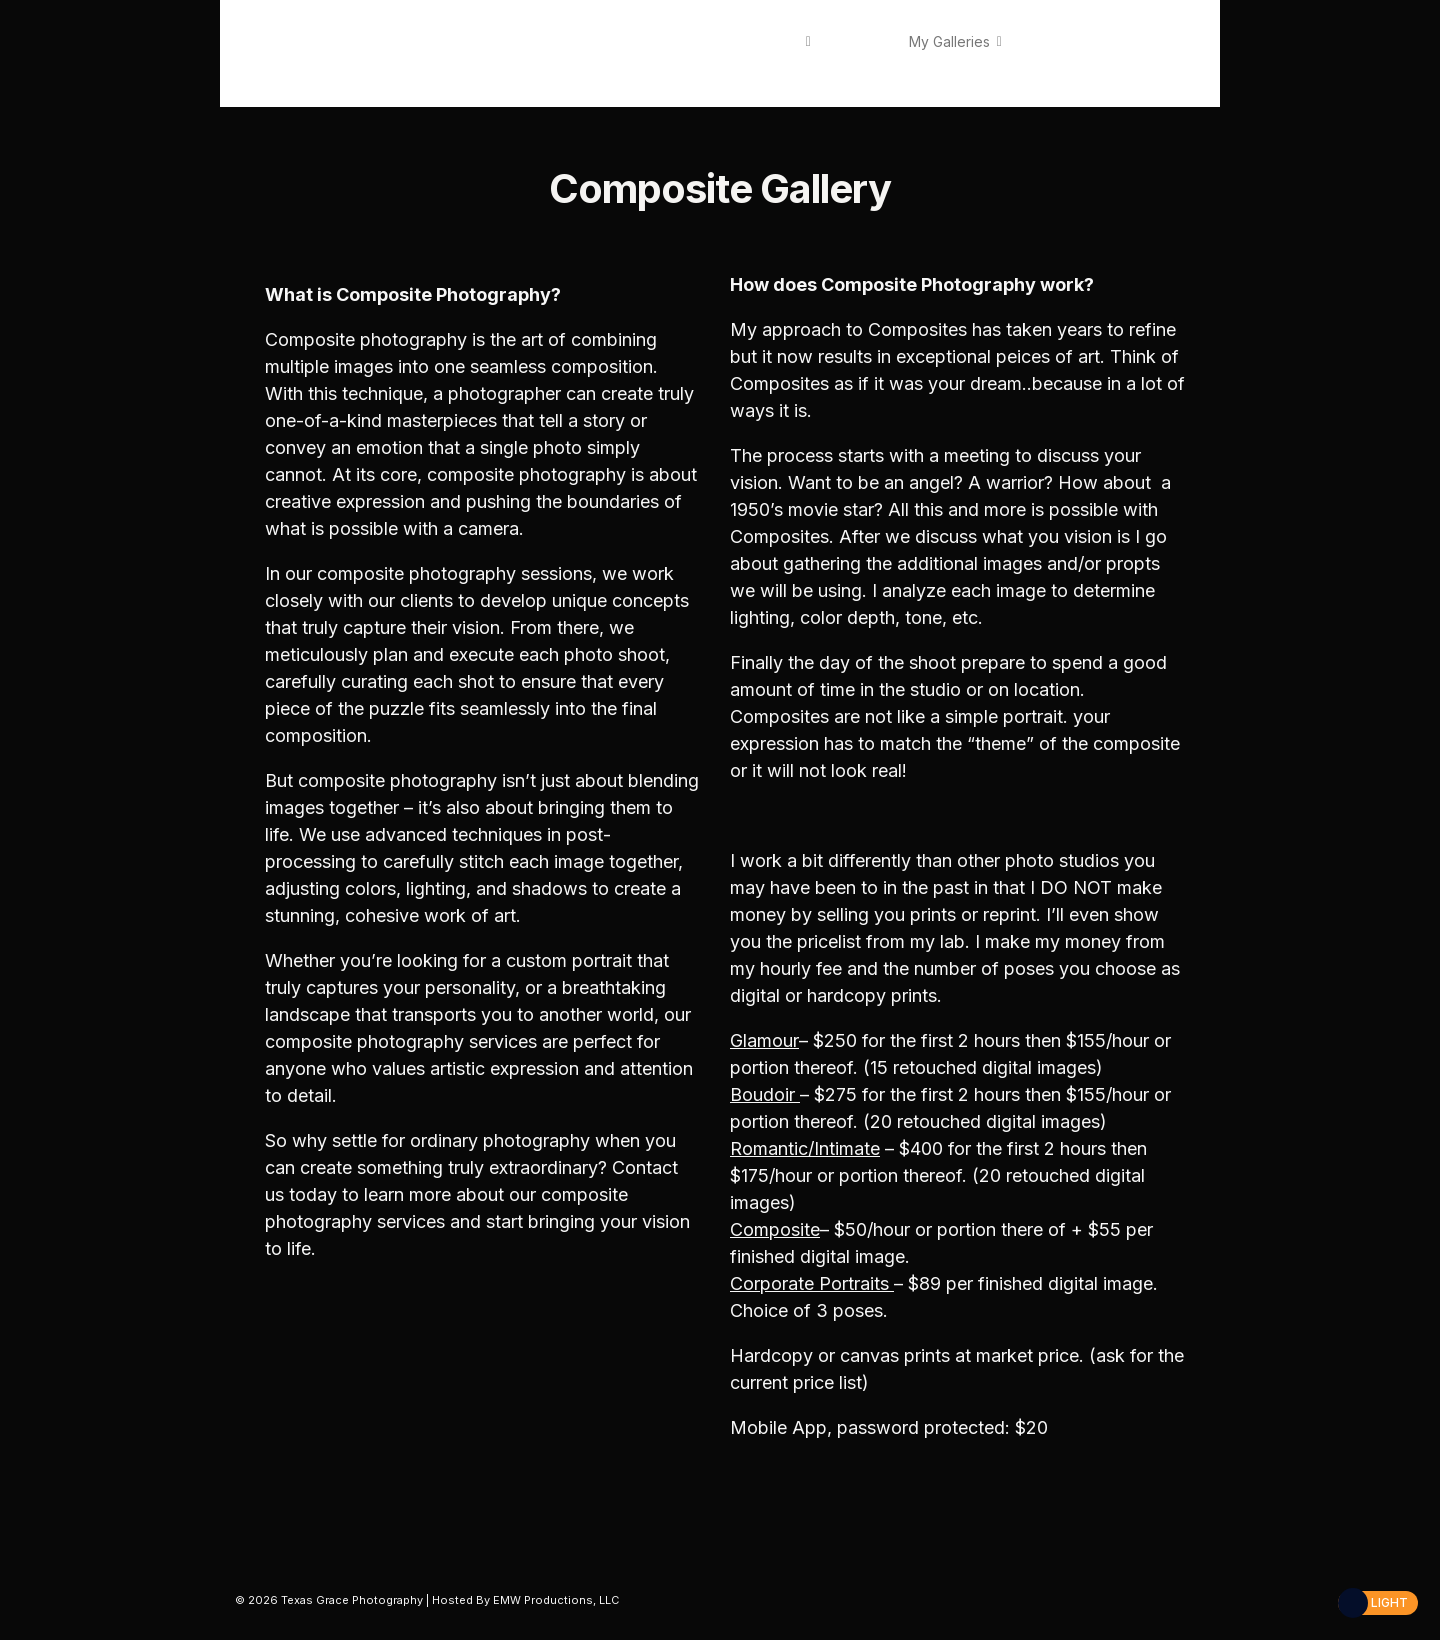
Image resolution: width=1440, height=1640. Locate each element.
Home (631, 41)
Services (860, 41)
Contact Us (658, 65)
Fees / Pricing (1067, 41)
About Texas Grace (735, 41)
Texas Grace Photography (324, 52)
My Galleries (949, 41)
